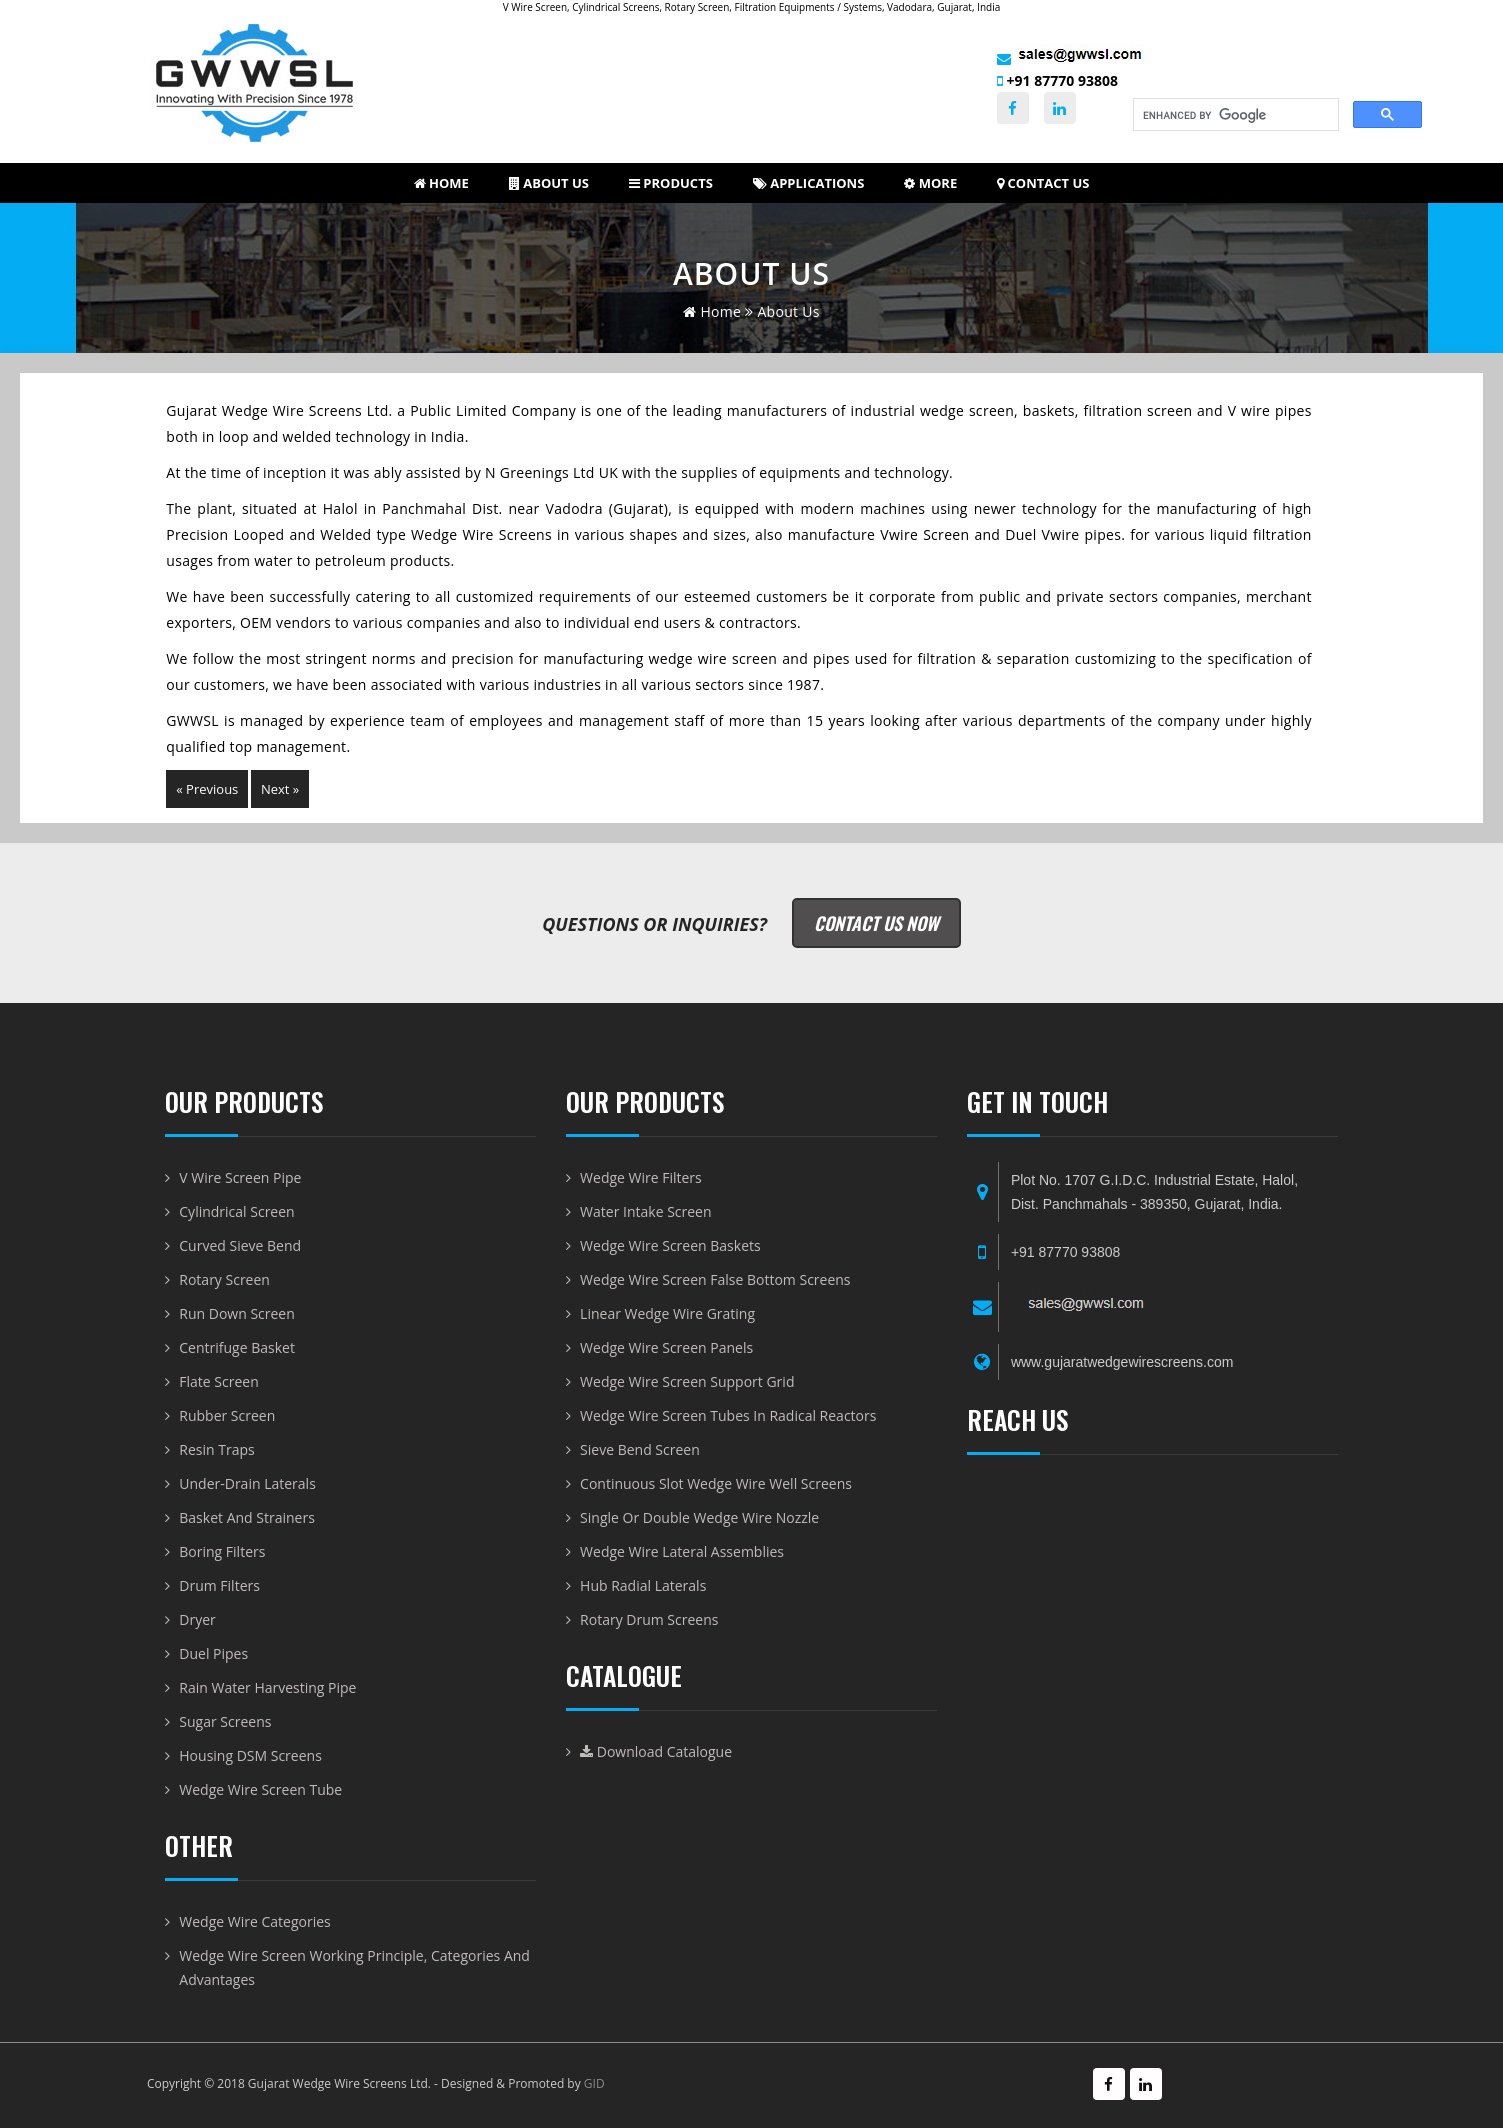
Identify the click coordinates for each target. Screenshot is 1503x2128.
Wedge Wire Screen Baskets (670, 1245)
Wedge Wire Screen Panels (666, 1347)
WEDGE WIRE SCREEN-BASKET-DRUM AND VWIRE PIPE (1152, 1654)
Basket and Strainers (247, 1517)
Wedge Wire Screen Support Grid (687, 1381)
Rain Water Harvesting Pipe (267, 1687)
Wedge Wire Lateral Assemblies (682, 1551)
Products (671, 183)
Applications (808, 183)
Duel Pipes (213, 1653)
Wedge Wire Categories (254, 1921)
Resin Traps (216, 1449)
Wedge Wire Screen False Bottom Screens (715, 1279)
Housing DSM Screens (250, 1755)
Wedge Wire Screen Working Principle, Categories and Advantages (354, 1967)
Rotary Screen (224, 1279)
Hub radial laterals (643, 1585)
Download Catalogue (656, 1751)
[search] (1234, 115)
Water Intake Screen (645, 1211)
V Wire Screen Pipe (240, 1177)
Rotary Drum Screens (649, 1619)
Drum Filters (219, 1585)
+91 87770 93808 (1057, 80)
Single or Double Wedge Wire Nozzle (699, 1517)
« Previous (207, 789)
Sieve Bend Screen (640, 1449)
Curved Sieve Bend (240, 1245)
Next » (280, 789)
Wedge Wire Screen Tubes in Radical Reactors (728, 1415)
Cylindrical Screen (236, 1211)
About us (549, 183)
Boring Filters (222, 1551)
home (712, 311)
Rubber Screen (227, 1415)
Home (441, 183)
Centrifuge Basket (237, 1347)
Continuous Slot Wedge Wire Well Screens (716, 1483)
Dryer (197, 1619)
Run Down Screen (237, 1313)
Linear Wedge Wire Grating (667, 1313)
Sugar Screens (225, 1721)
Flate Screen (218, 1381)
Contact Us (1043, 183)
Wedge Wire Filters (641, 1177)
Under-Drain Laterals (247, 1483)
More (930, 183)
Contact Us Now (876, 923)
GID (594, 2083)
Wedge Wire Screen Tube (260, 1789)
